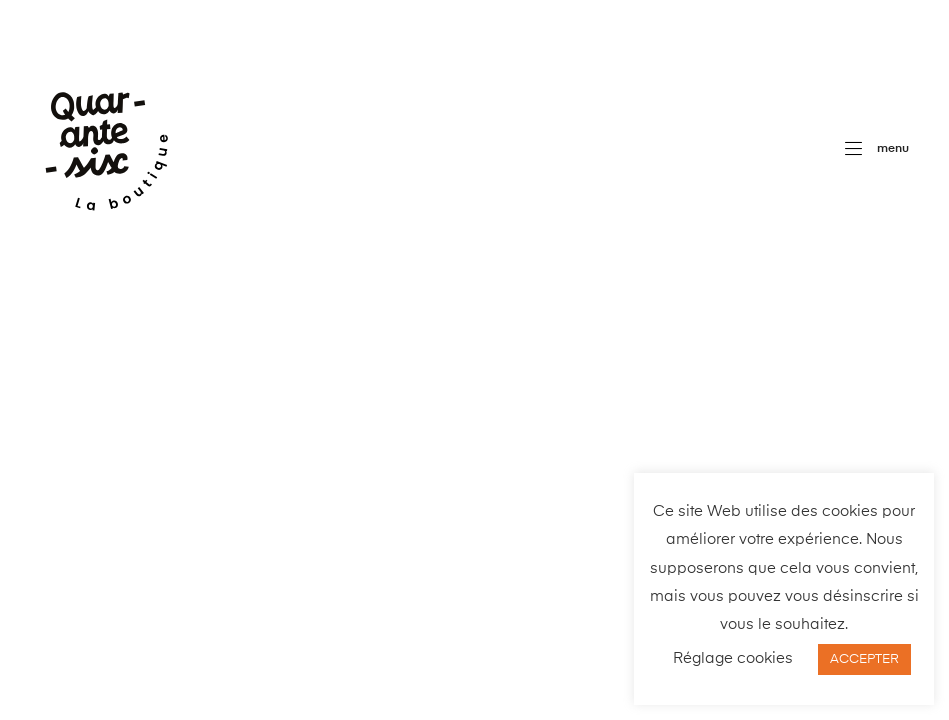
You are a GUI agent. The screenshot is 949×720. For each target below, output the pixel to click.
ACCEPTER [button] (864, 659)
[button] (877, 149)
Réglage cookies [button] (733, 658)
